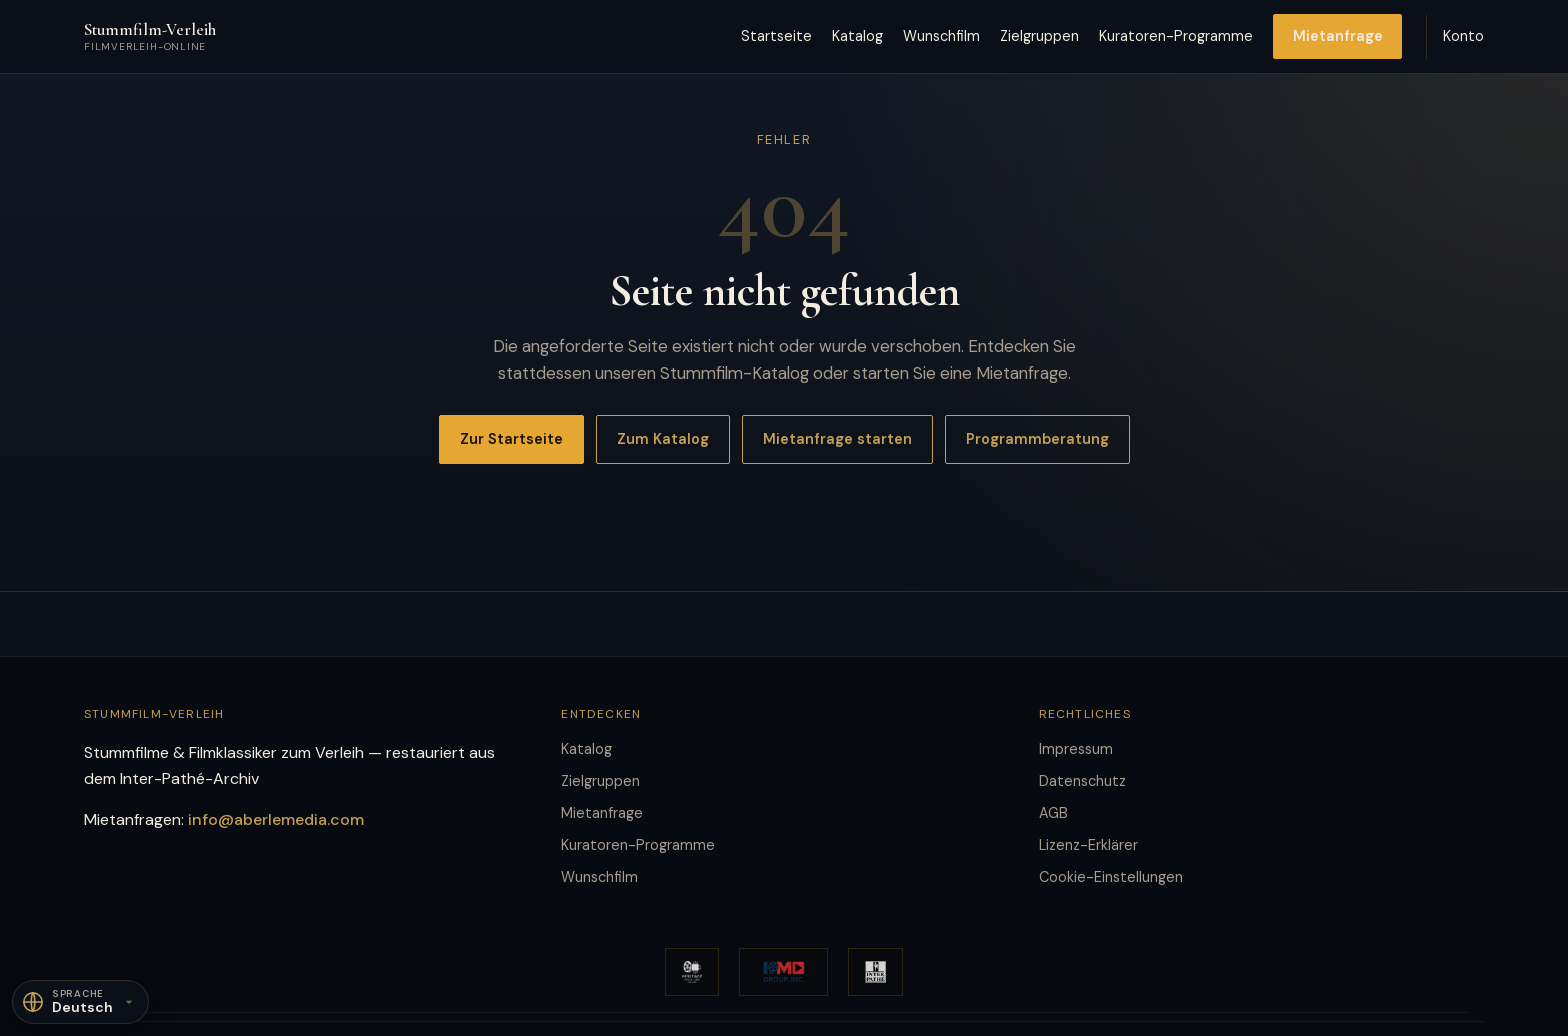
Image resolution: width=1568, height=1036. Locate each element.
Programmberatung (1037, 439)
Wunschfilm (941, 36)
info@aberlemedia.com (276, 819)
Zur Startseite (511, 439)
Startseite (776, 36)
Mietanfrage (1338, 36)
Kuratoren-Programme (1176, 36)
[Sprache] (80, 1002)
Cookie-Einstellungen (1111, 877)
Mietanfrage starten (837, 439)
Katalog (857, 36)
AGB (1053, 813)
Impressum (1076, 749)
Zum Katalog (663, 439)
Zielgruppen (1039, 36)
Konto (1463, 36)
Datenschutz (1082, 781)
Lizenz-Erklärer (1088, 845)
